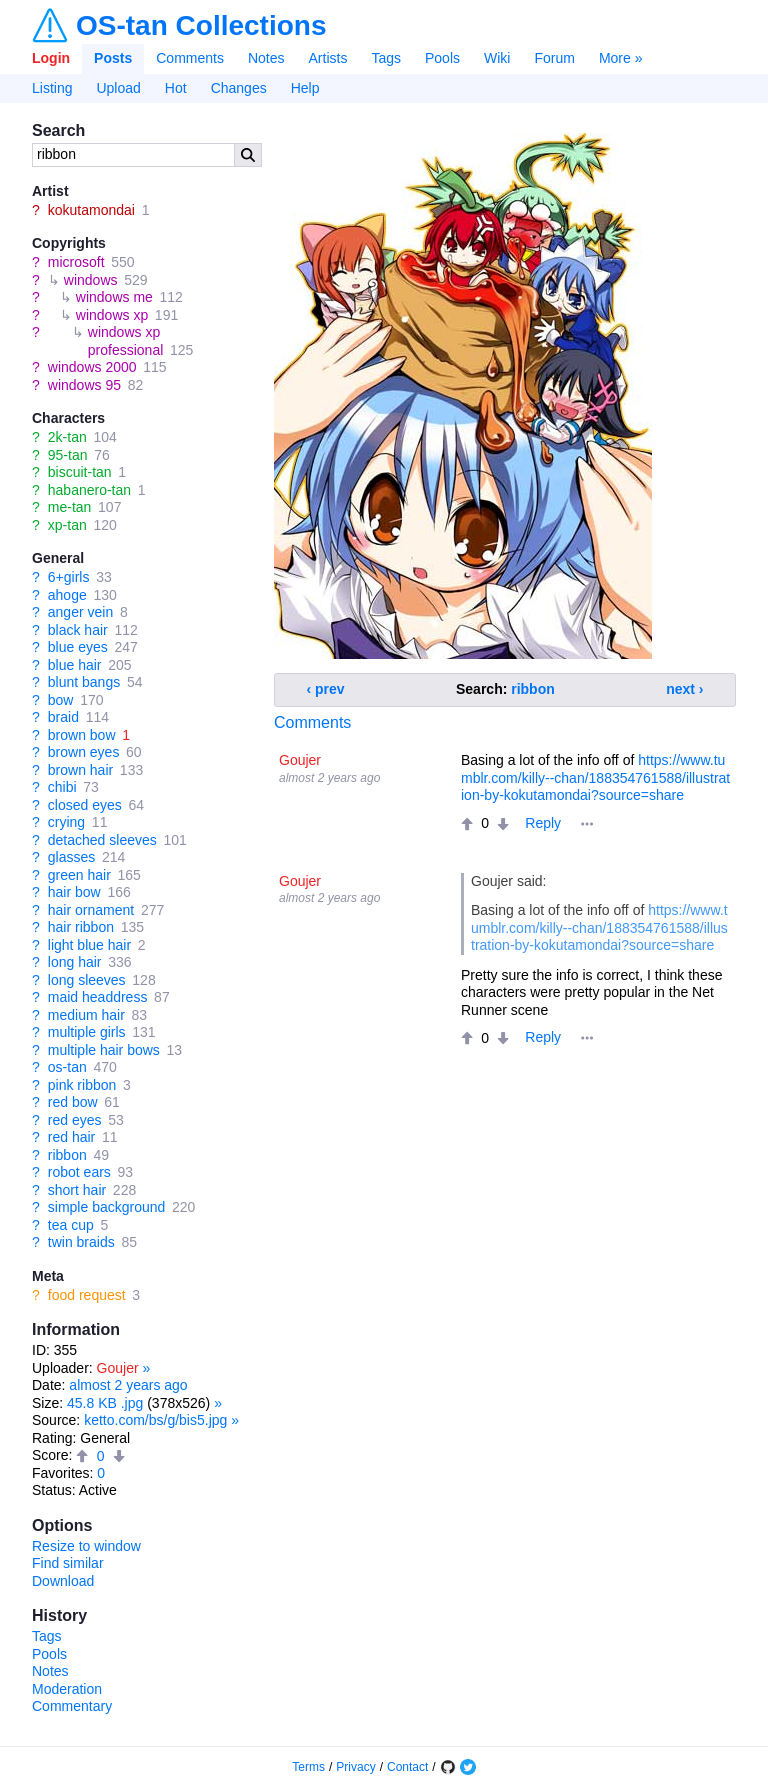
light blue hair (89, 945)
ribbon (67, 1155)
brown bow (82, 735)
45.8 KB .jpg (105, 1403)
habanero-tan (89, 490)
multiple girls (87, 1032)
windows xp (112, 315)
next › (684, 689)
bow (61, 700)
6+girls (69, 577)
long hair (75, 962)
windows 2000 (92, 367)
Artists (328, 58)
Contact (407, 1767)
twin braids (81, 1242)
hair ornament (91, 910)
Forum (554, 58)
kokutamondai (91, 210)
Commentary (72, 1706)
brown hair (80, 770)
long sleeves (87, 980)
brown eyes (84, 752)
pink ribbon (82, 1085)
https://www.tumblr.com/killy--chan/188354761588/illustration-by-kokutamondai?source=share (595, 777)
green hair (79, 875)
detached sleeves (102, 840)
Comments (190, 58)
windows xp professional (126, 341)
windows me (114, 297)
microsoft (76, 262)
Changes (239, 88)
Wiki (497, 58)
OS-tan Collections (201, 26)
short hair (77, 1190)
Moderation (67, 1689)
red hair (71, 1137)
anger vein (80, 612)
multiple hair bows (104, 1050)
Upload (118, 88)
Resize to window (86, 1546)
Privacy (355, 1767)
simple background (107, 1207)
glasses (71, 857)
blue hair (75, 665)
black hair (78, 630)
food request (87, 1295)
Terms (308, 1767)
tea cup (71, 1225)
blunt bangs (84, 682)
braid (63, 717)
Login (51, 58)
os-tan (67, 1067)
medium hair (86, 1015)
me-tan (70, 507)
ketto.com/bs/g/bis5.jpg (155, 1420)
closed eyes (85, 805)
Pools (442, 58)
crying (66, 822)
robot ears (79, 1172)
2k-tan (67, 437)
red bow (73, 1102)
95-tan (68, 455)
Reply (543, 823)
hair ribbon (81, 927)
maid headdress (98, 997)
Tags (386, 58)
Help (305, 88)
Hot (176, 88)
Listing (52, 88)
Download (63, 1581)
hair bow (74, 892)
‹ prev (326, 689)
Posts (113, 58)
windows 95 (84, 385)
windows (91, 280)
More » (621, 58)
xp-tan (67, 525)
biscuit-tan (80, 472)
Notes (266, 58)
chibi (62, 787)
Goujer (118, 1368)
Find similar (68, 1563)
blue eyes (78, 647)
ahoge (67, 595)
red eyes (75, 1120)
